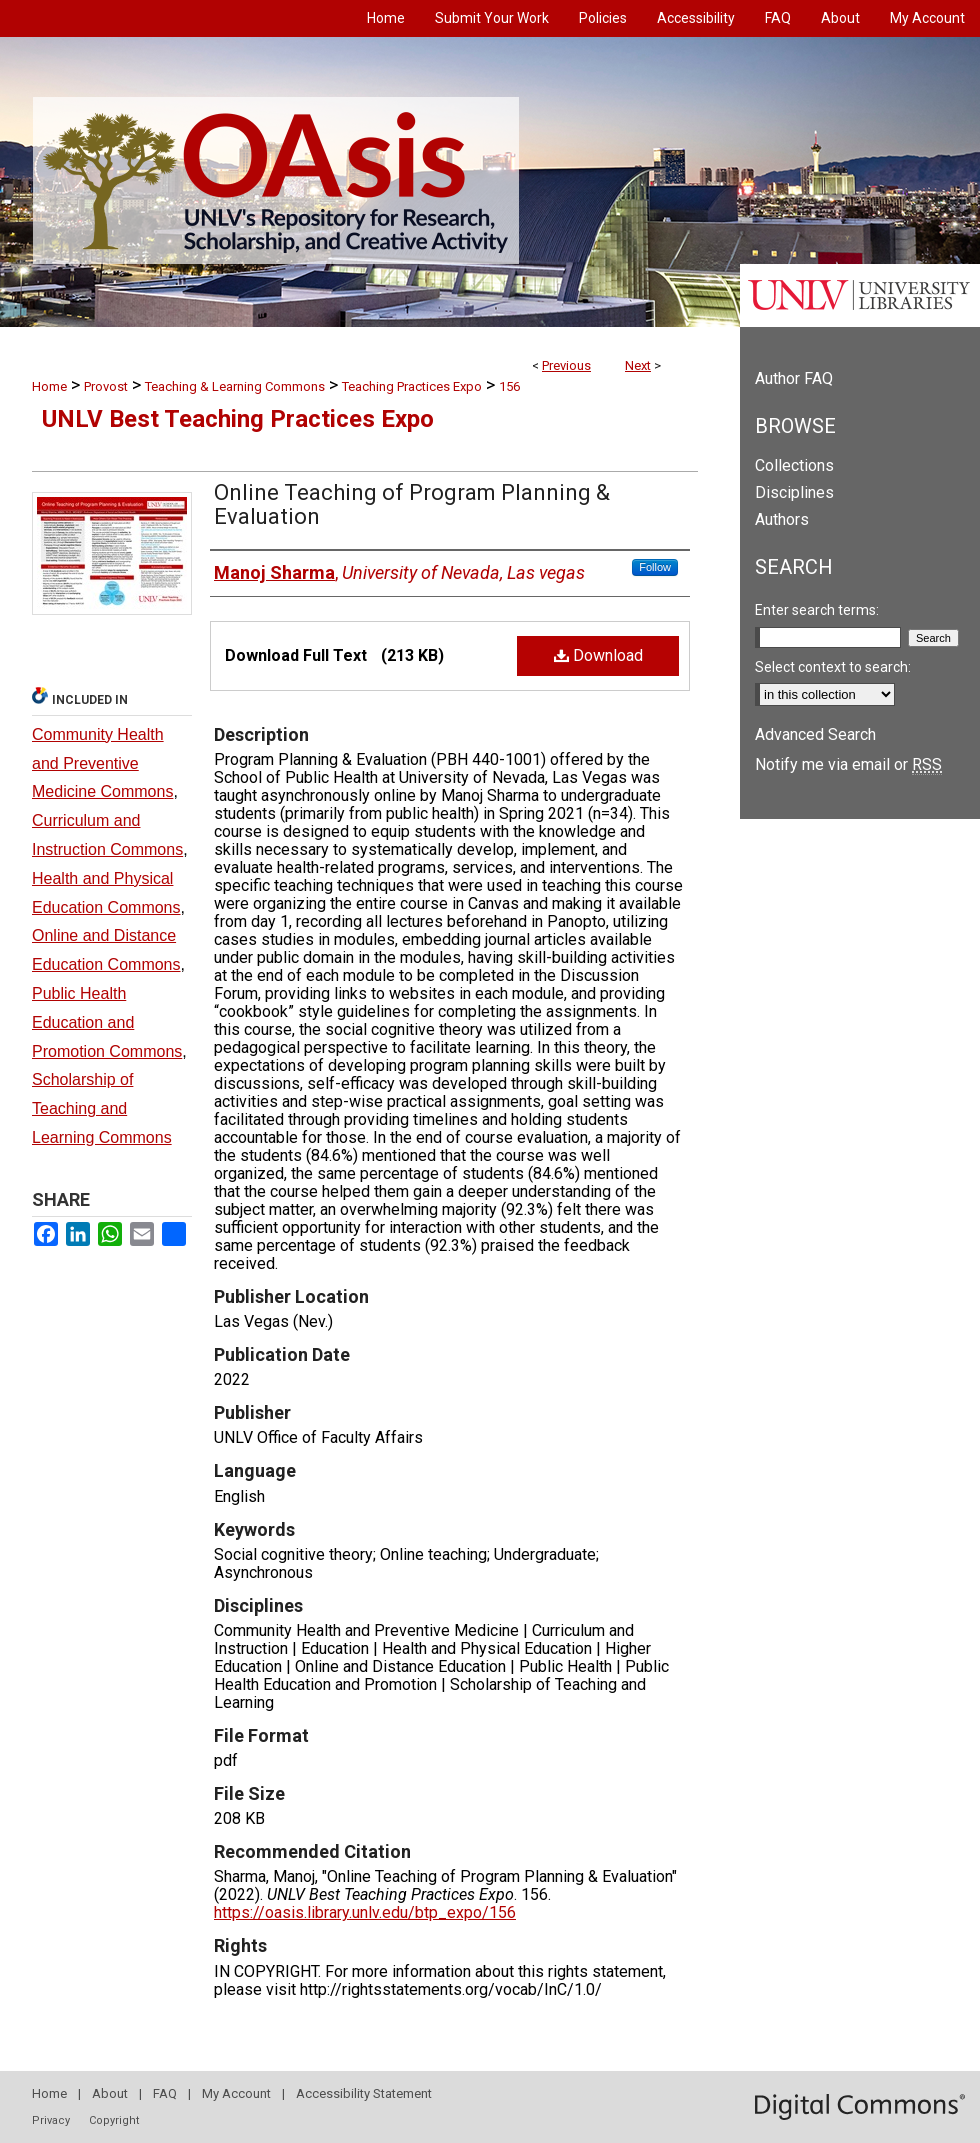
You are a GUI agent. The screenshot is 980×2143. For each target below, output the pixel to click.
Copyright (114, 2120)
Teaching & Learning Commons (235, 386)
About (110, 2093)
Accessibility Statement (364, 2093)
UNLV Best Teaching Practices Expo (238, 419)
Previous (566, 365)
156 (509, 386)
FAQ (165, 2093)
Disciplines (794, 492)
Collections (794, 465)
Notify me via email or (848, 764)
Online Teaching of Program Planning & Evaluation (412, 504)
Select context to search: (833, 667)
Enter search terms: (817, 610)
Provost (106, 386)
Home (49, 386)
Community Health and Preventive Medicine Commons (102, 763)
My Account (236, 2093)
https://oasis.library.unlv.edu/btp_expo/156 (365, 1912)
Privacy (51, 2120)
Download (598, 655)
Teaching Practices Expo (412, 386)
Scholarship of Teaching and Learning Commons (102, 1108)
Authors (782, 519)
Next (638, 365)
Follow (655, 567)
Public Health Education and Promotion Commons (107, 1022)
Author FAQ (794, 378)
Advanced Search (815, 734)
